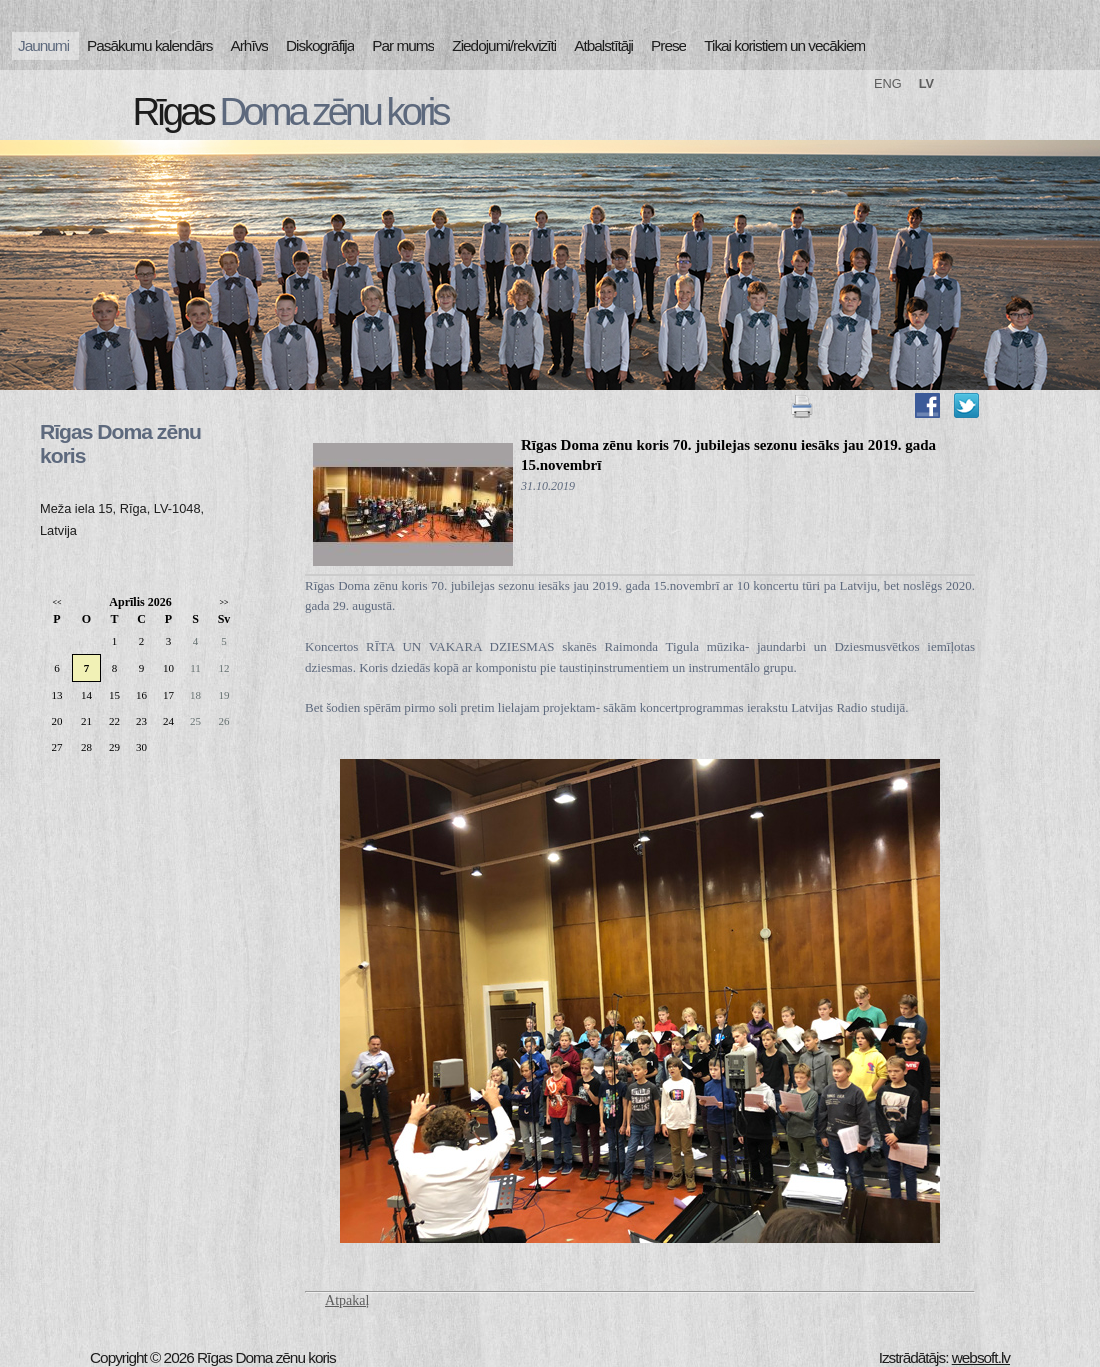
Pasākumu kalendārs (149, 45)
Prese (668, 45)
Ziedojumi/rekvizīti (504, 45)
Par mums (403, 45)
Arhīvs (250, 45)
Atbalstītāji (603, 45)
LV (926, 83)
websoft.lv (981, 1357)
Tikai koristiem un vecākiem (784, 45)
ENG (888, 83)
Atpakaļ (347, 1300)
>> (223, 602)
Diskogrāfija (320, 45)
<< (56, 602)
